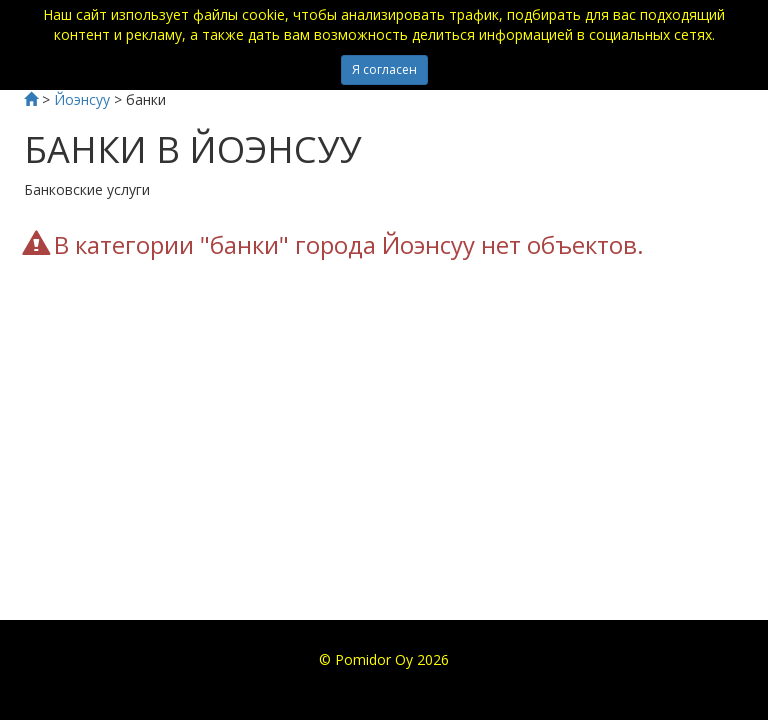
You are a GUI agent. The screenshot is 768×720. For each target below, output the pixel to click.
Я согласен (384, 69)
